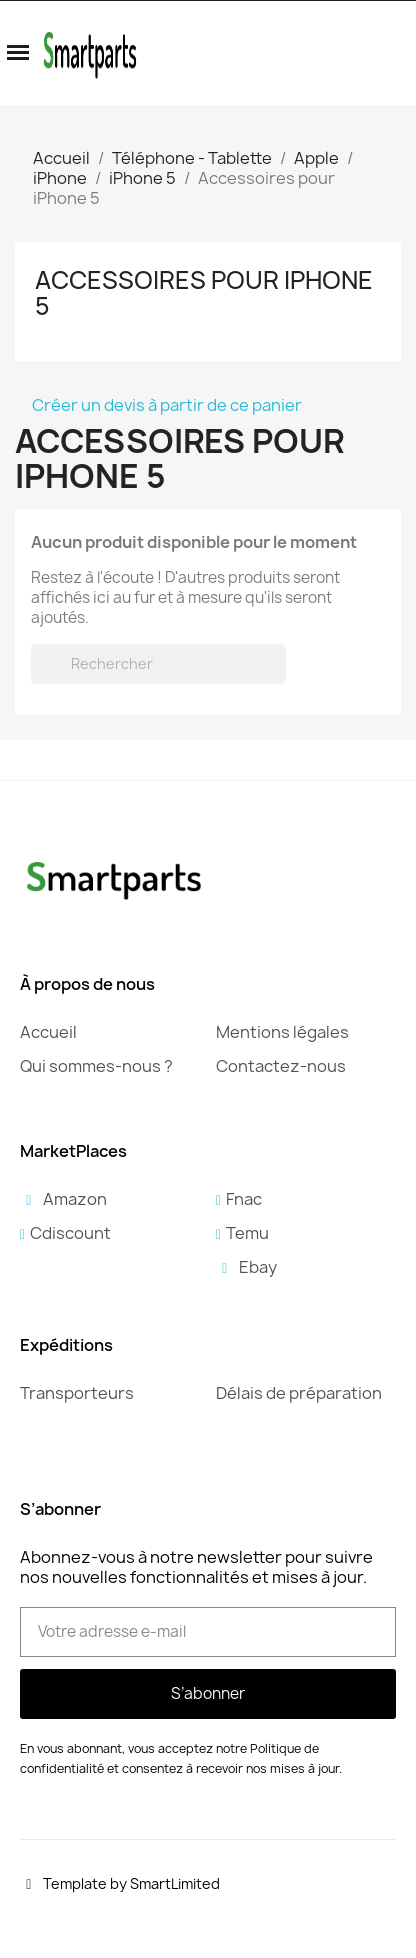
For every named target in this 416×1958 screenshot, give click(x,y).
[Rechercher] (158, 664)
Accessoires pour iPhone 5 (204, 293)
